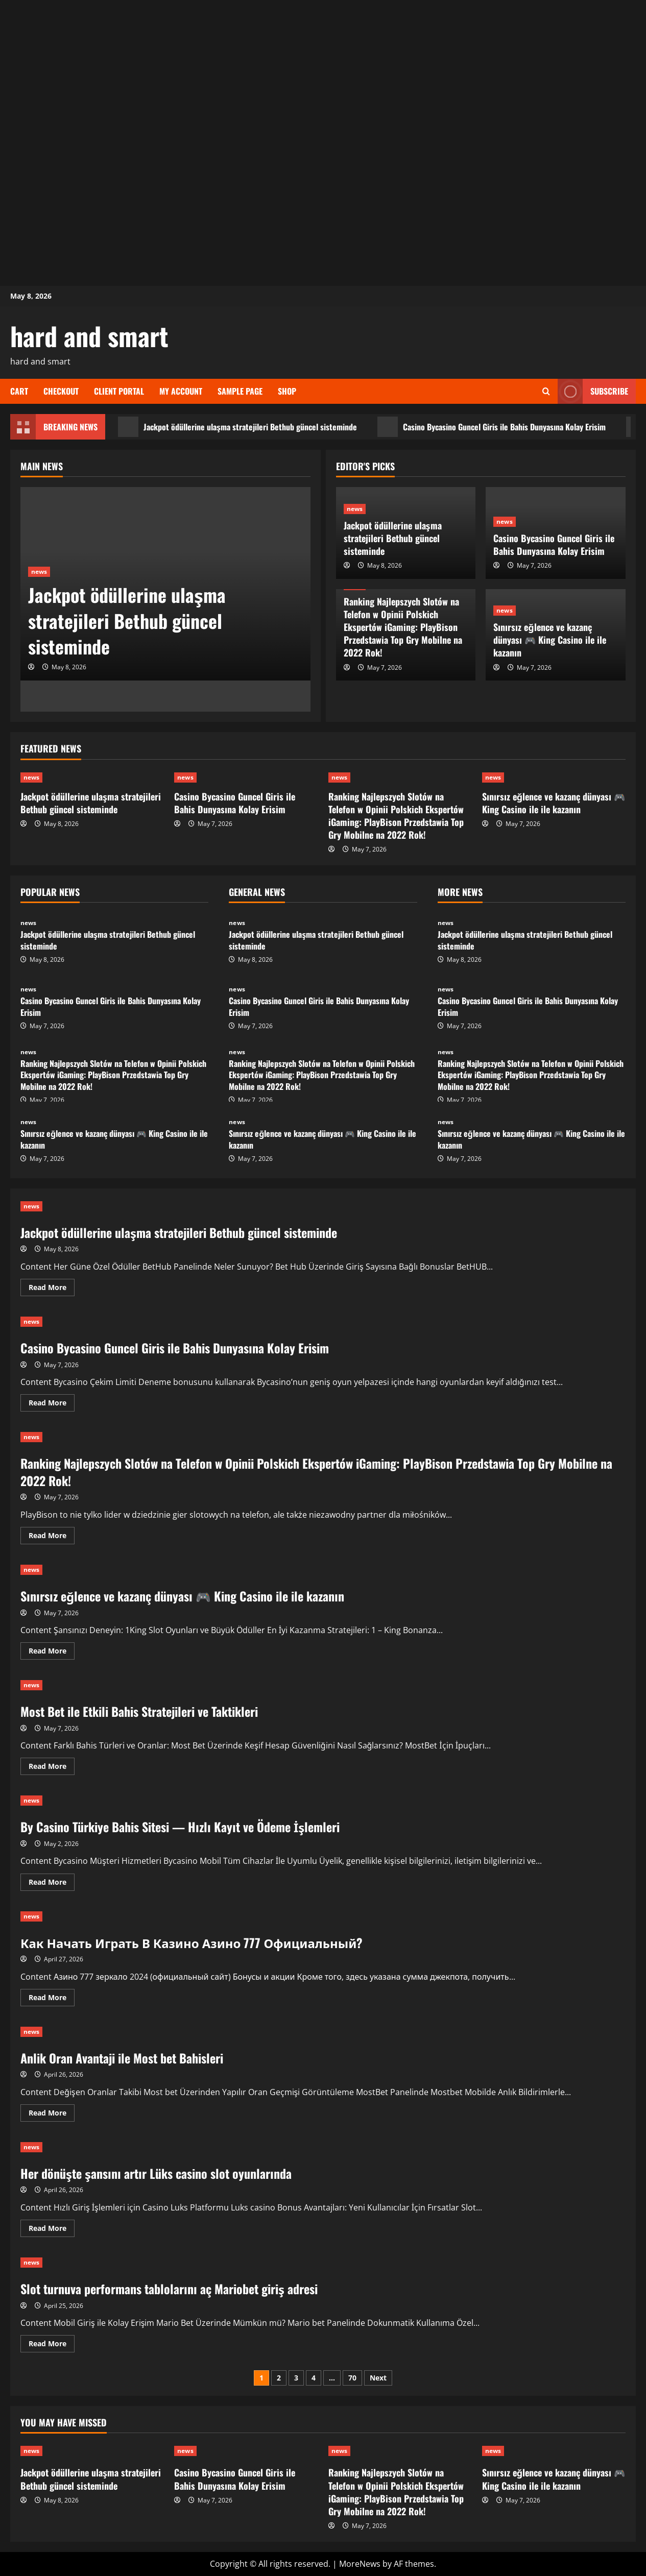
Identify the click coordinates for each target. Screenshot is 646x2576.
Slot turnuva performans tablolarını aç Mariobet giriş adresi (169, 2288)
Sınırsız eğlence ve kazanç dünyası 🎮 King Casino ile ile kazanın (549, 639)
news (39, 571)
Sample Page (240, 391)
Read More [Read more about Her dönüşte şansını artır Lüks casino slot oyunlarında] (52, 2230)
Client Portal (119, 391)
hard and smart (89, 335)
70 (352, 2378)
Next (378, 2378)
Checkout (61, 391)
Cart (19, 391)
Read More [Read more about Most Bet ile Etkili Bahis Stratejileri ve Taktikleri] (52, 1768)
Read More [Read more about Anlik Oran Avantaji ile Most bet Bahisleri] (52, 2114)
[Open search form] (546, 391)
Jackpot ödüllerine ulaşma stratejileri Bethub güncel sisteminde (237, 427)
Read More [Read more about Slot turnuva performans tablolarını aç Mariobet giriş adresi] (52, 2345)
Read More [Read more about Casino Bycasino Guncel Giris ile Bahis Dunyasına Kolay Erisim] (52, 1404)
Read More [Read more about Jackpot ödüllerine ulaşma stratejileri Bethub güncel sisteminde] (52, 1289)
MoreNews (359, 2563)
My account (180, 391)
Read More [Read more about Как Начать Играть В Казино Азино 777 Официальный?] (52, 1999)
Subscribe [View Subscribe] (593, 391)
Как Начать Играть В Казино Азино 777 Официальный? (191, 1942)
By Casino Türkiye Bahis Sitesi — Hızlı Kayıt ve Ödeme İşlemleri (180, 1826)
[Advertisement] (323, 71)
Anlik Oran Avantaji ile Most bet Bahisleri (121, 2058)
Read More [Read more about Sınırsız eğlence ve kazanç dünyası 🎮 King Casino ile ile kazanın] (52, 1652)
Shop (287, 391)
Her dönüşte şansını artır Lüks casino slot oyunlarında (156, 2173)
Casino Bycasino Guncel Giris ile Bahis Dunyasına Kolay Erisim (491, 427)
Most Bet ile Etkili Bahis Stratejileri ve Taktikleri (139, 1711)
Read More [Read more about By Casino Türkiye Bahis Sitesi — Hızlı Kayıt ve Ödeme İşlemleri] (52, 1884)
